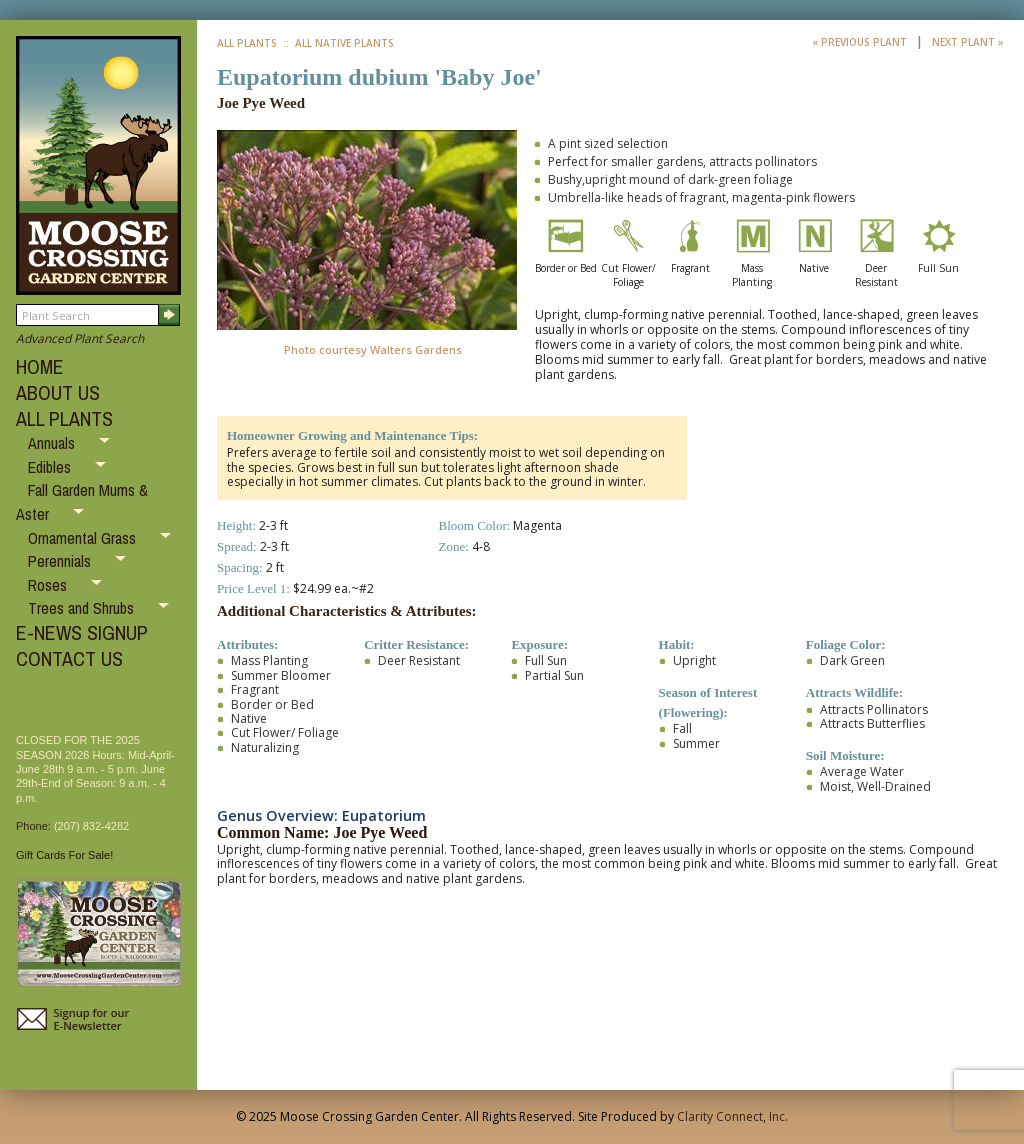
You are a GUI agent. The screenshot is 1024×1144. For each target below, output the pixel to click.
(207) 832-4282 (91, 826)
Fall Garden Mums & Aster (82, 502)
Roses (49, 585)
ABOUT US (58, 392)
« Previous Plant (861, 42)
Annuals (53, 443)
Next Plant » (968, 42)
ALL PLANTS (64, 418)
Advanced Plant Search (80, 338)
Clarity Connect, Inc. (732, 1116)
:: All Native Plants (337, 43)
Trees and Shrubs (83, 608)
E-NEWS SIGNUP (82, 632)
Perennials (61, 561)
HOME (40, 366)
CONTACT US (69, 658)
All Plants (247, 43)
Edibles (51, 467)
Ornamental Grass (84, 538)
